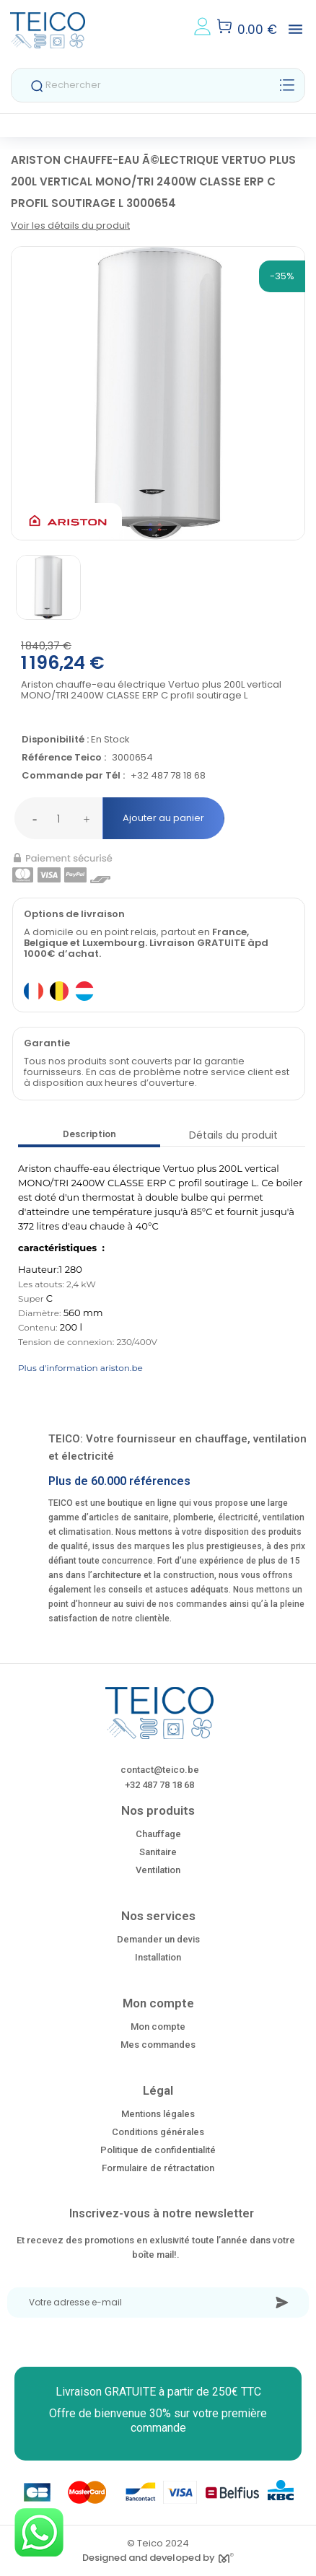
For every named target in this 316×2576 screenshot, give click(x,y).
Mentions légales (158, 2113)
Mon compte (158, 2026)
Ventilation (158, 1870)
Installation (158, 1957)
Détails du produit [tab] (233, 1135)
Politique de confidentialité (158, 2150)
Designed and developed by (158, 2557)
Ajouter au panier (163, 818)
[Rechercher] (158, 85)
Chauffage (158, 1833)
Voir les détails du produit (70, 225)
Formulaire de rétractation (158, 2168)
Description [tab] (89, 1134)
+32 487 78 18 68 (168, 776)
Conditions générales (158, 2131)
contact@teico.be (159, 1769)
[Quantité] (58, 818)
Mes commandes (158, 2044)
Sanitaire (158, 1851)
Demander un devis (158, 1939)
